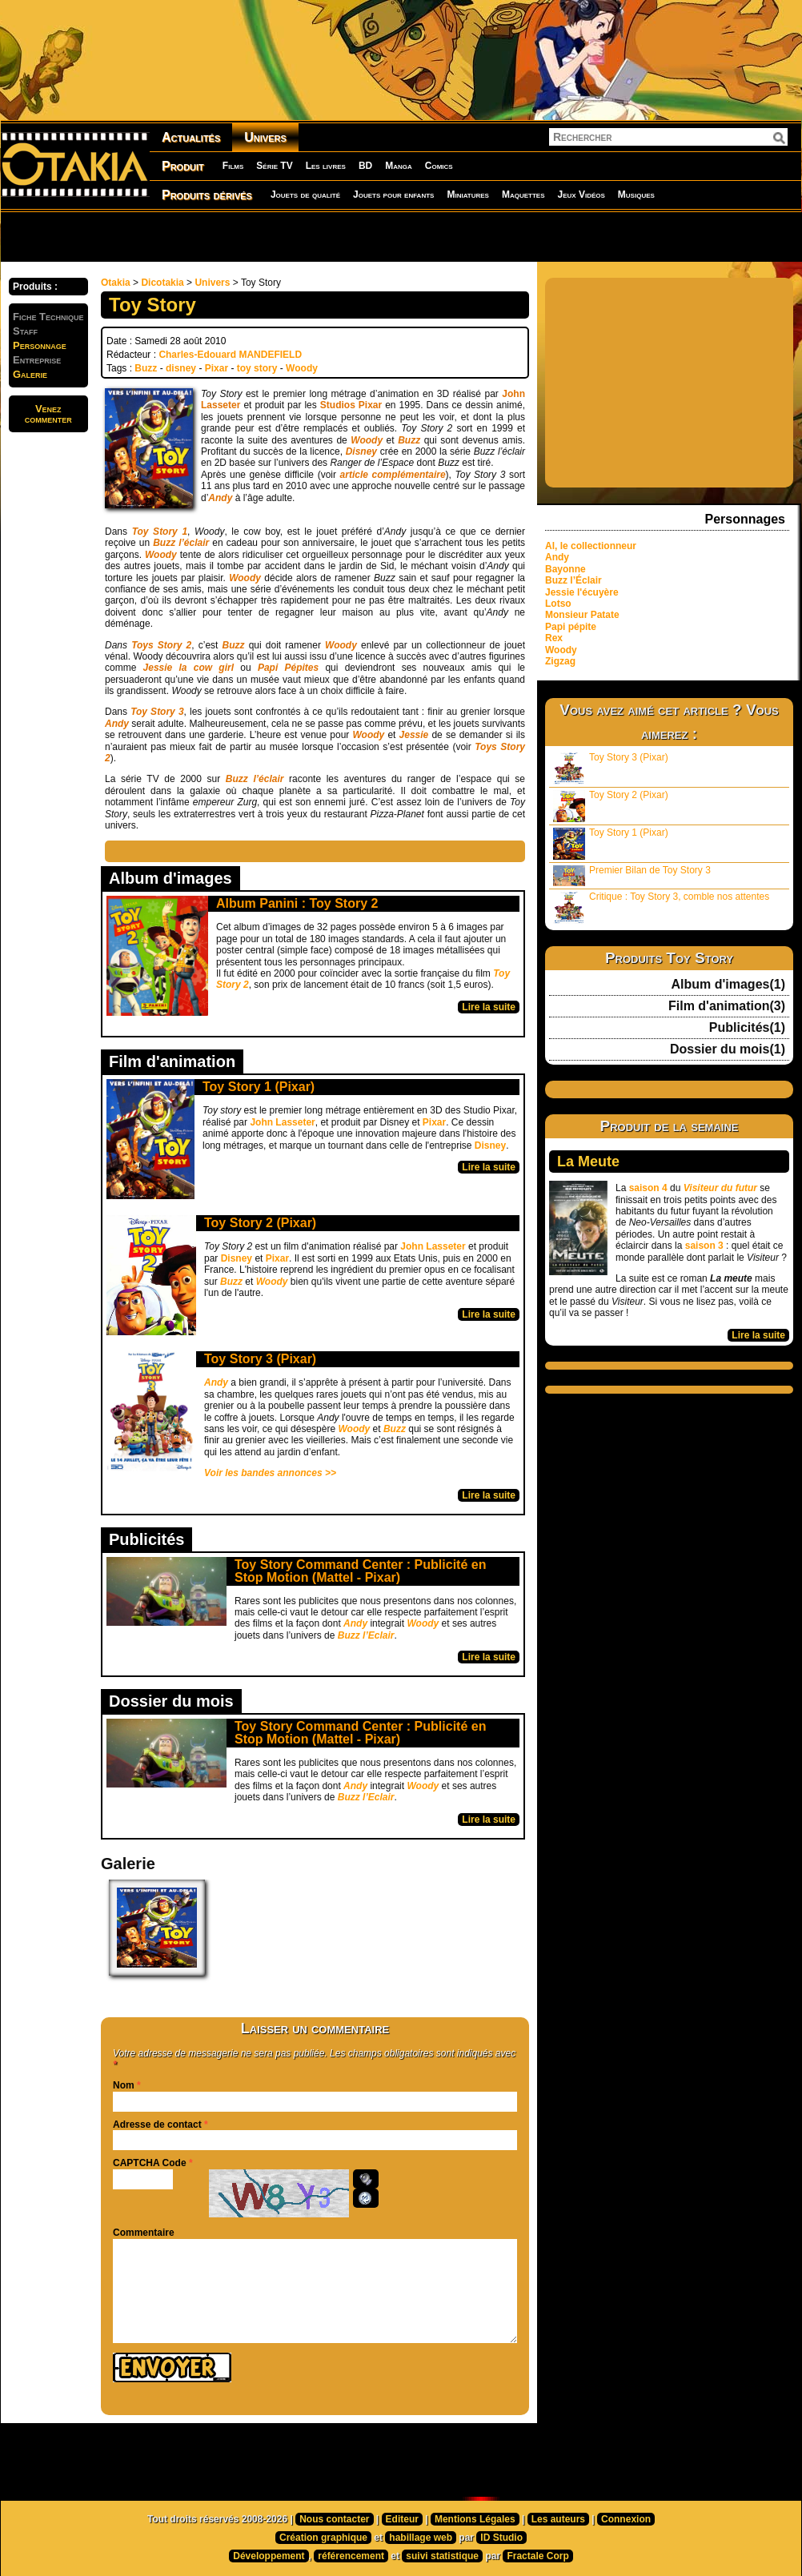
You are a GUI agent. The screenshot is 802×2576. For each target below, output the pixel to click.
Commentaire (143, 2232)
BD (365, 165)
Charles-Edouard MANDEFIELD (230, 354)
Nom (123, 2085)
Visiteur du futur (720, 1188)
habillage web (420, 2537)
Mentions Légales (475, 2519)
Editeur (402, 2519)
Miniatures (468, 194)
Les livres (326, 165)
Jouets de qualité (305, 194)
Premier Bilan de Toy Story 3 (632, 875)
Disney (490, 1145)
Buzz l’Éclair (573, 580)
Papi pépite (570, 626)
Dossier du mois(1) (727, 1049)
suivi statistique (442, 2556)
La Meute (588, 1162)
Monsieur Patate (582, 614)
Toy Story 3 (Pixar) (260, 1359)
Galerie (30, 374)
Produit (183, 166)
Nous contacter (334, 2519)
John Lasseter (282, 1122)
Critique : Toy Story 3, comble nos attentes (661, 907)
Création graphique (323, 2537)
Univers (265, 137)
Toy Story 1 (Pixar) (259, 1086)
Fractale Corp (537, 2556)
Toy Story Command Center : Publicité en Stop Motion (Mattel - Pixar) (360, 1571)
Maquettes (523, 194)
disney (181, 368)
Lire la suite (488, 1007)
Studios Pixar (351, 405)
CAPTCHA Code (149, 2163)
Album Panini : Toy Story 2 (297, 903)
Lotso (558, 603)
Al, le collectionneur (590, 546)
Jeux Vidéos (580, 194)
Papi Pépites (288, 667)
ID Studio (501, 2537)
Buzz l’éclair (255, 778)
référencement (351, 2556)
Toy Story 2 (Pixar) (260, 1223)
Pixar (216, 368)
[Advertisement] (205, 236)
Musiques (636, 194)
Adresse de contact (157, 2124)
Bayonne (565, 569)
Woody (302, 368)
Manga (398, 165)
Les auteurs (558, 2519)
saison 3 (704, 1245)
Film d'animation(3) (726, 1006)
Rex (554, 638)
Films (233, 165)
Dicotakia (162, 282)
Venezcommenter (48, 413)
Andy (220, 498)
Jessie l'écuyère (582, 592)
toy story (257, 368)
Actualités (191, 137)
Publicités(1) (747, 1027)
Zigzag (560, 661)
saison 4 (648, 1188)
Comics (439, 165)
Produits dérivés (207, 195)
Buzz (145, 368)
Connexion (626, 2519)
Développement (268, 2556)
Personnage (39, 345)
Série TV (274, 165)
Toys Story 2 (161, 645)
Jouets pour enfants (393, 194)
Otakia (115, 282)
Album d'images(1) (729, 984)
